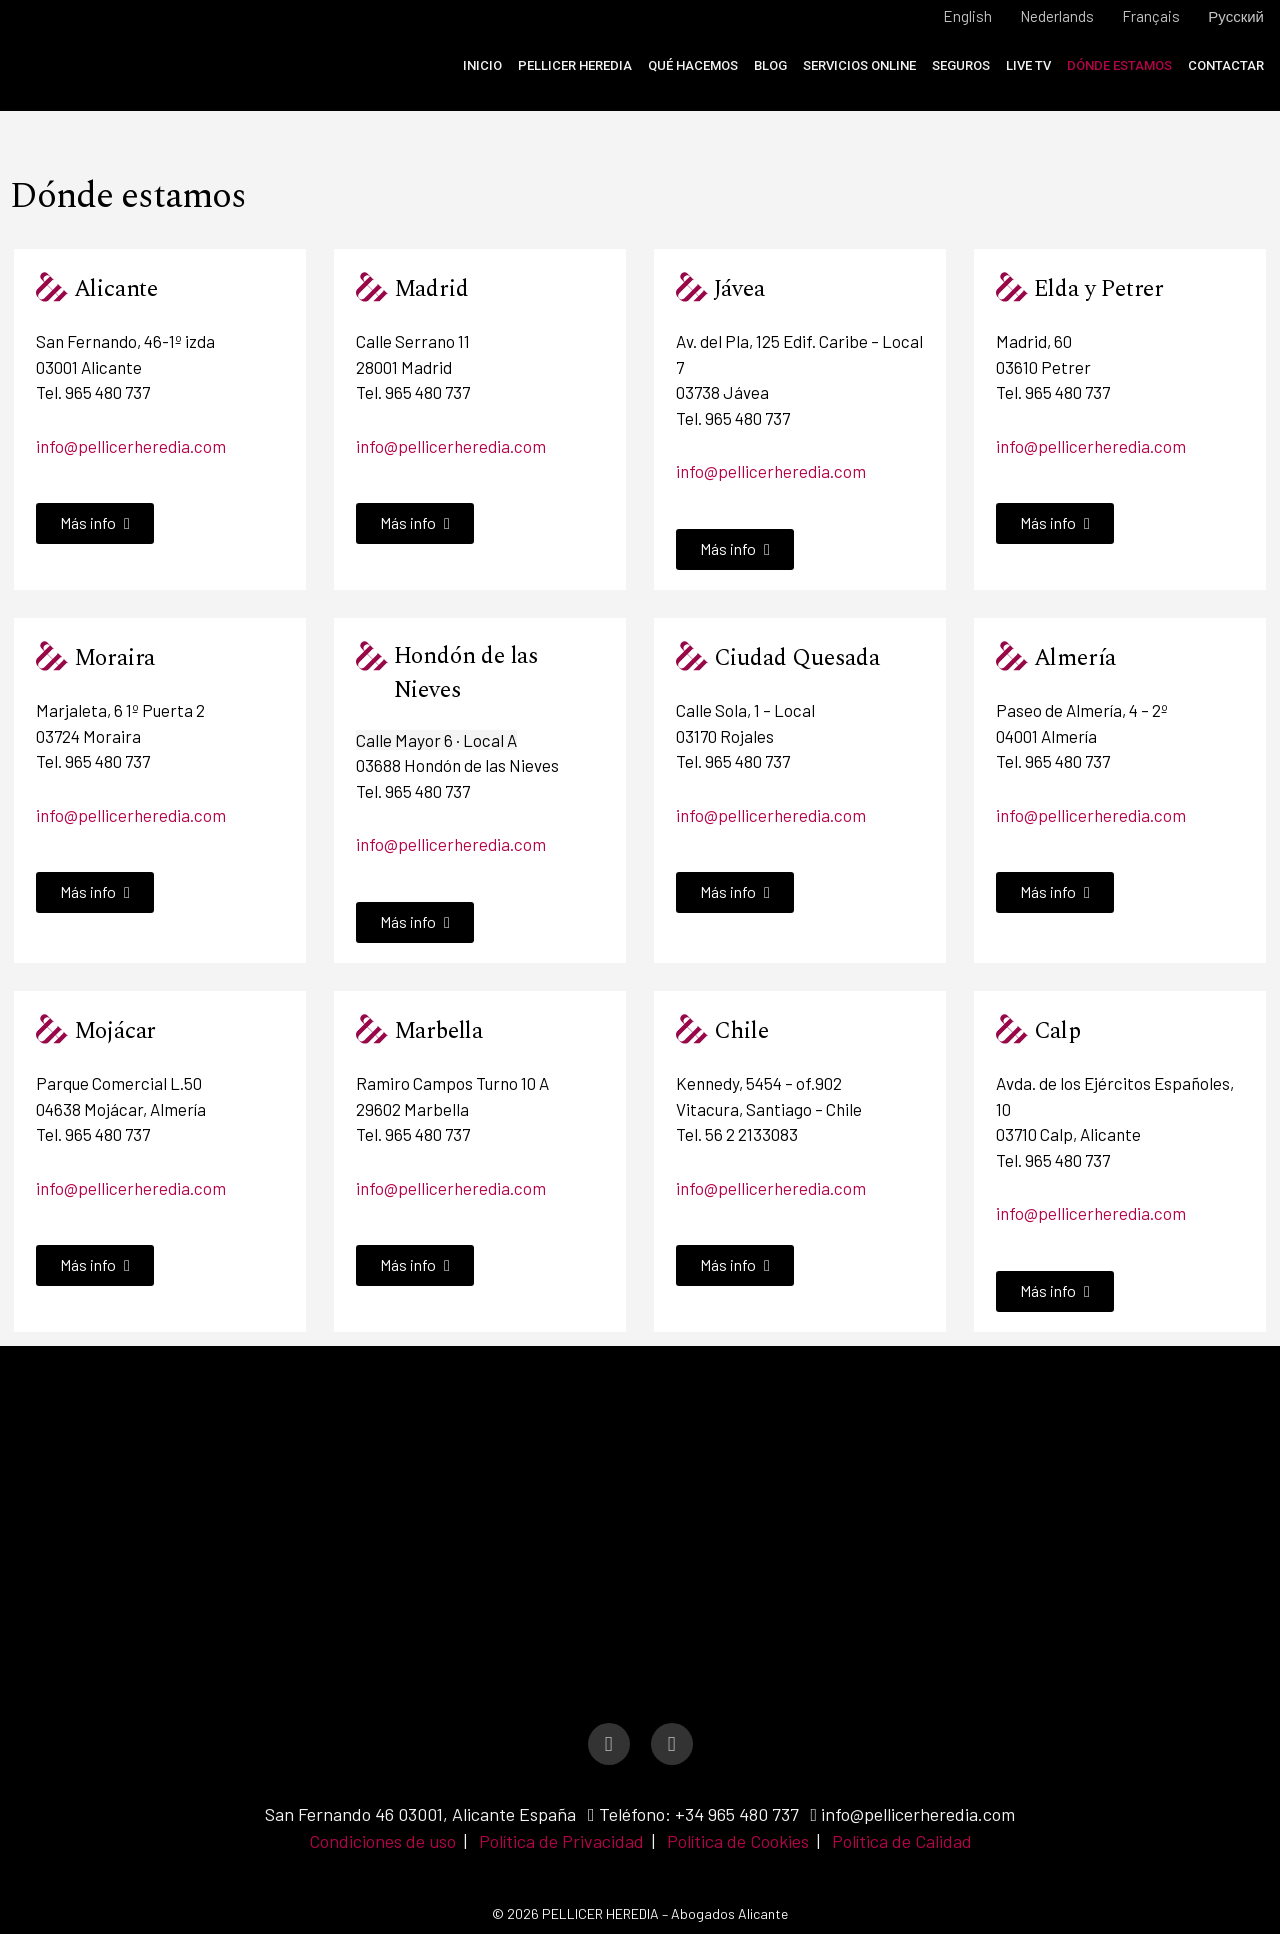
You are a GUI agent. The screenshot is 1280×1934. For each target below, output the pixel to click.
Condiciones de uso (382, 1841)
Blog (770, 65)
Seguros (961, 65)
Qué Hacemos (693, 65)
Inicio (482, 65)
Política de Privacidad (561, 1841)
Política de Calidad (902, 1841)
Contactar (1226, 65)
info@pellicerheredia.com (131, 446)
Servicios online (859, 65)
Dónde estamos (1119, 65)
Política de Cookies (738, 1841)
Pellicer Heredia (575, 65)
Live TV (1028, 65)
